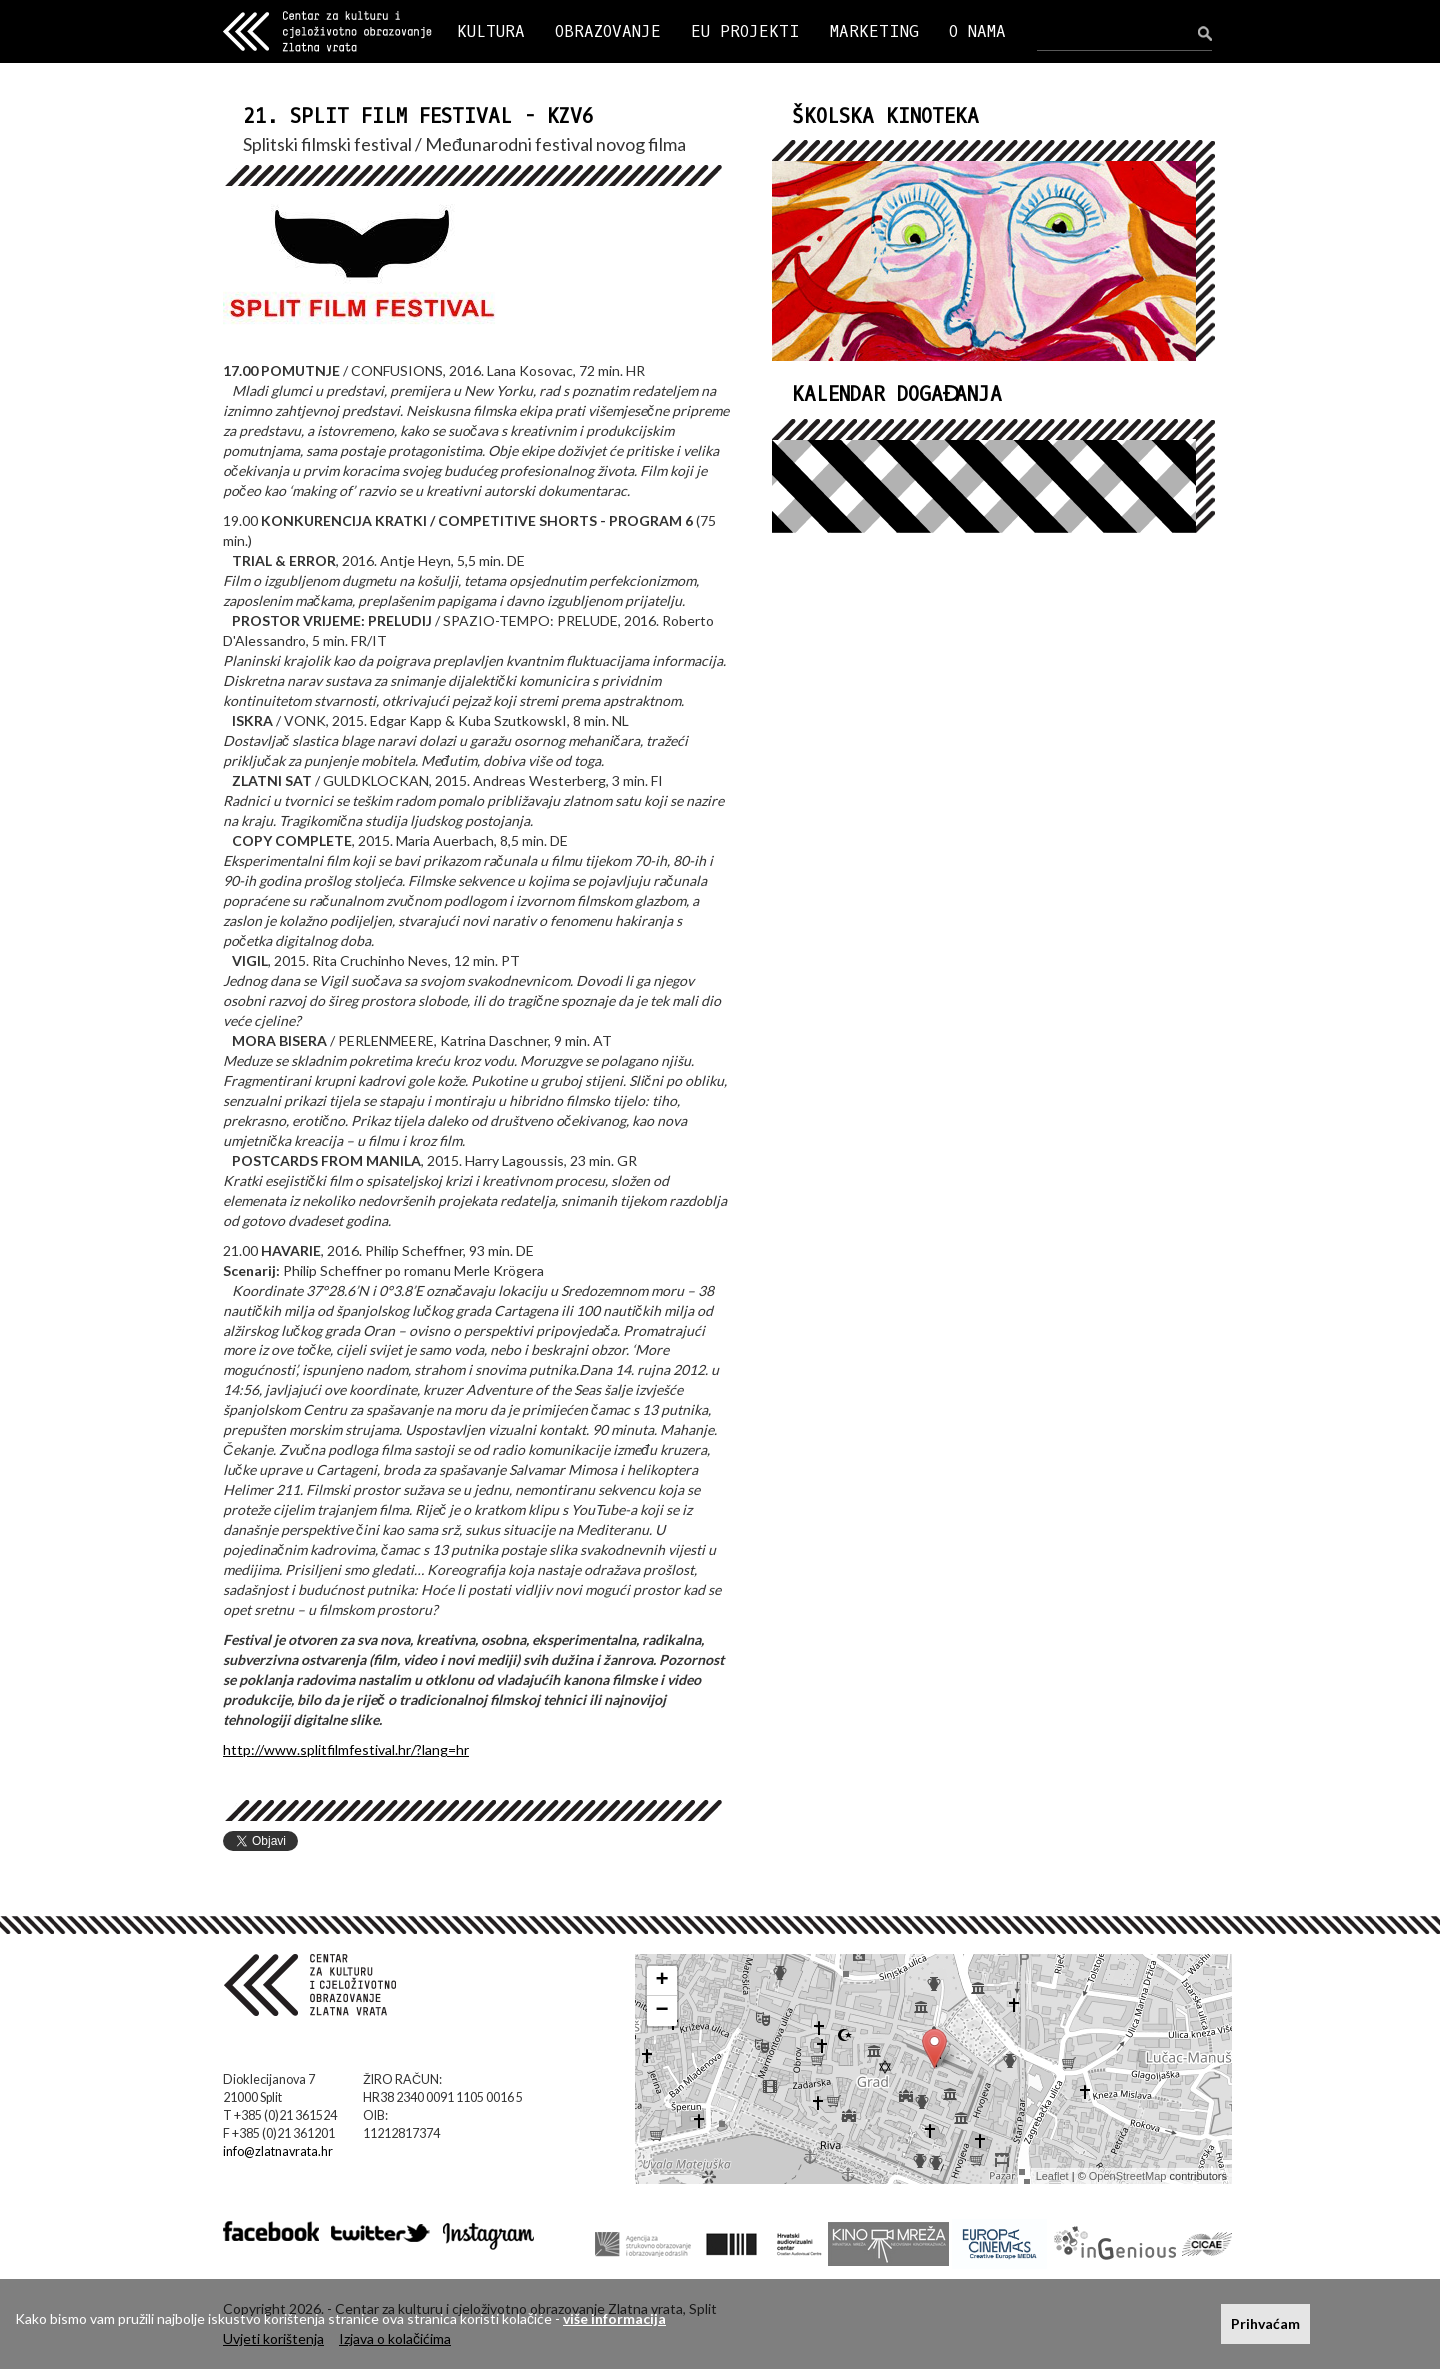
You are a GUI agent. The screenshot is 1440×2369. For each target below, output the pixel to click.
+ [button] (662, 1981)
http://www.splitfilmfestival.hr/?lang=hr (346, 1749)
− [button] (662, 2011)
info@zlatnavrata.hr (278, 2151)
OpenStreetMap (1128, 2176)
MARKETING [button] (874, 31)
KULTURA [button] (491, 31)
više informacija (614, 2318)
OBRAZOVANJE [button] (608, 31)
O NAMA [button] (977, 31)
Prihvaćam (1265, 2323)
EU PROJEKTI (745, 31)
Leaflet (1052, 2176)
